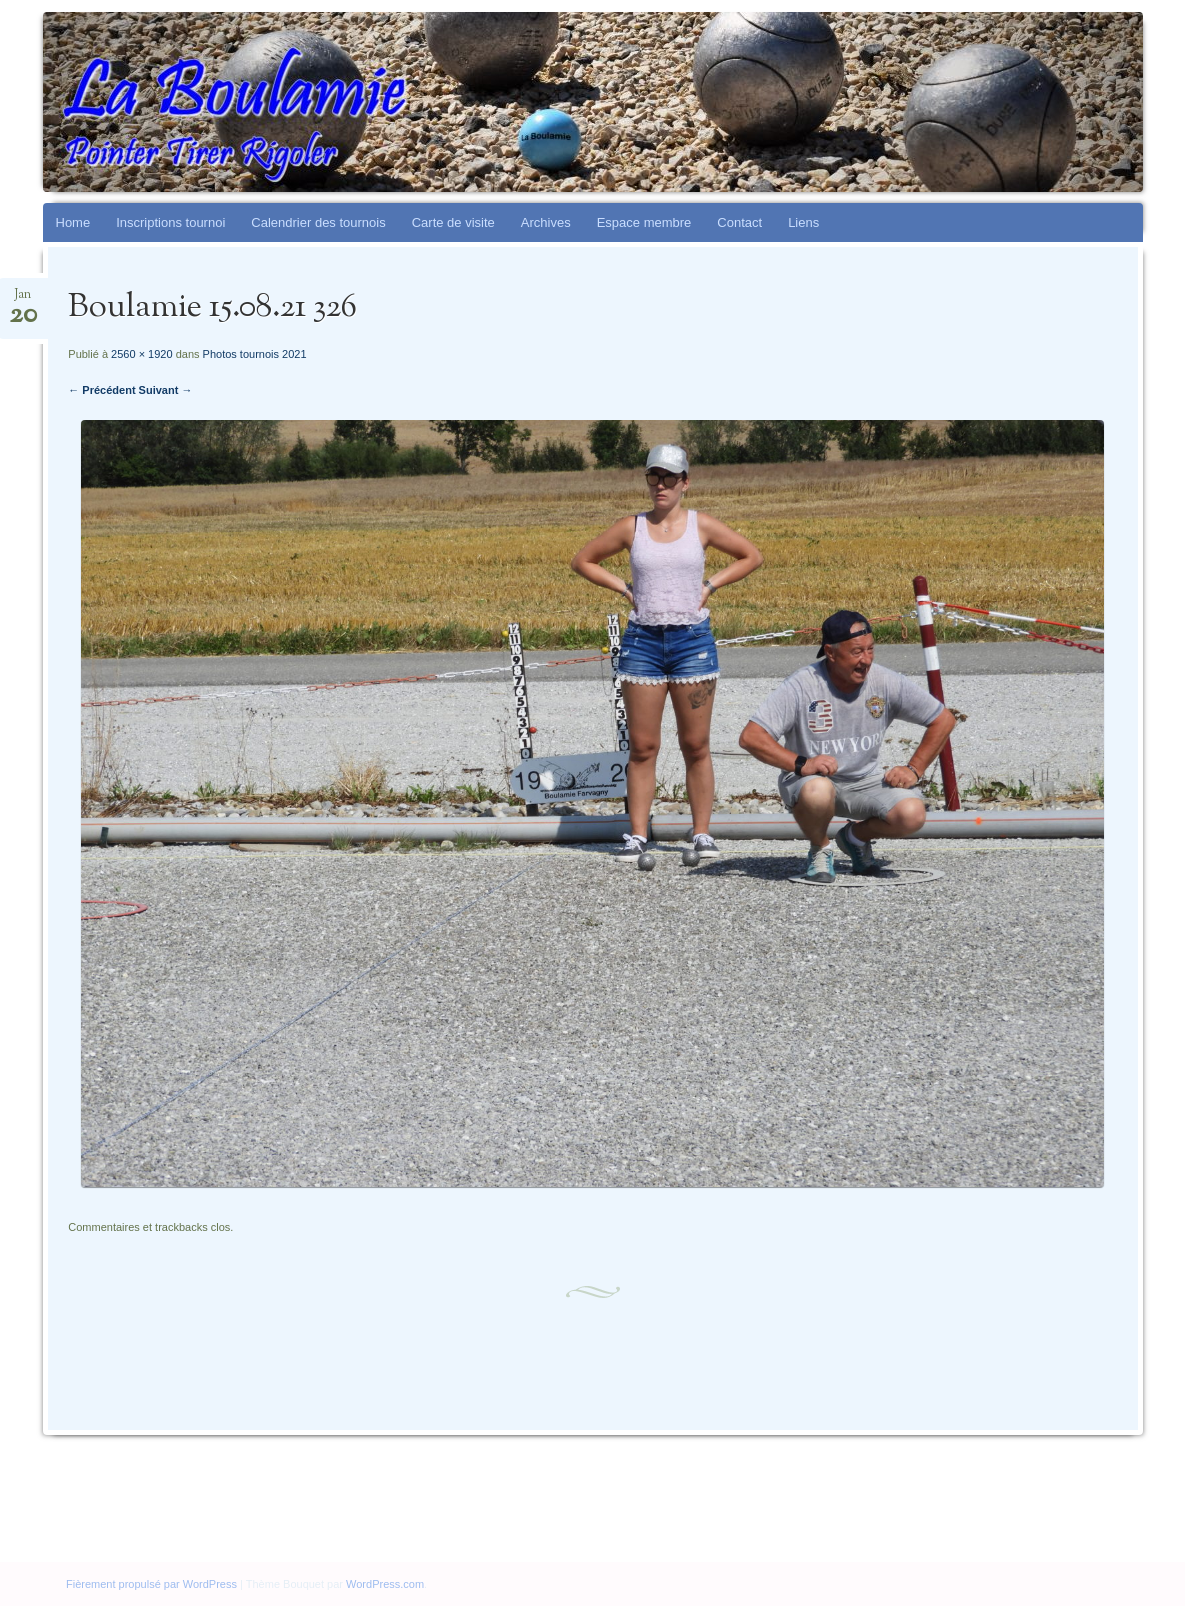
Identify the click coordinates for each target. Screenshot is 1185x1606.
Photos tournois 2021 (255, 354)
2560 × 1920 (141, 354)
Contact (739, 222)
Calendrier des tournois (318, 222)
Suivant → (166, 390)
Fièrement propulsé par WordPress (151, 1584)
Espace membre (644, 222)
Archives (546, 222)
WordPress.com (385, 1584)
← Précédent (101, 390)
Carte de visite (453, 222)
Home (73, 222)
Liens (803, 222)
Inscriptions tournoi (170, 222)
